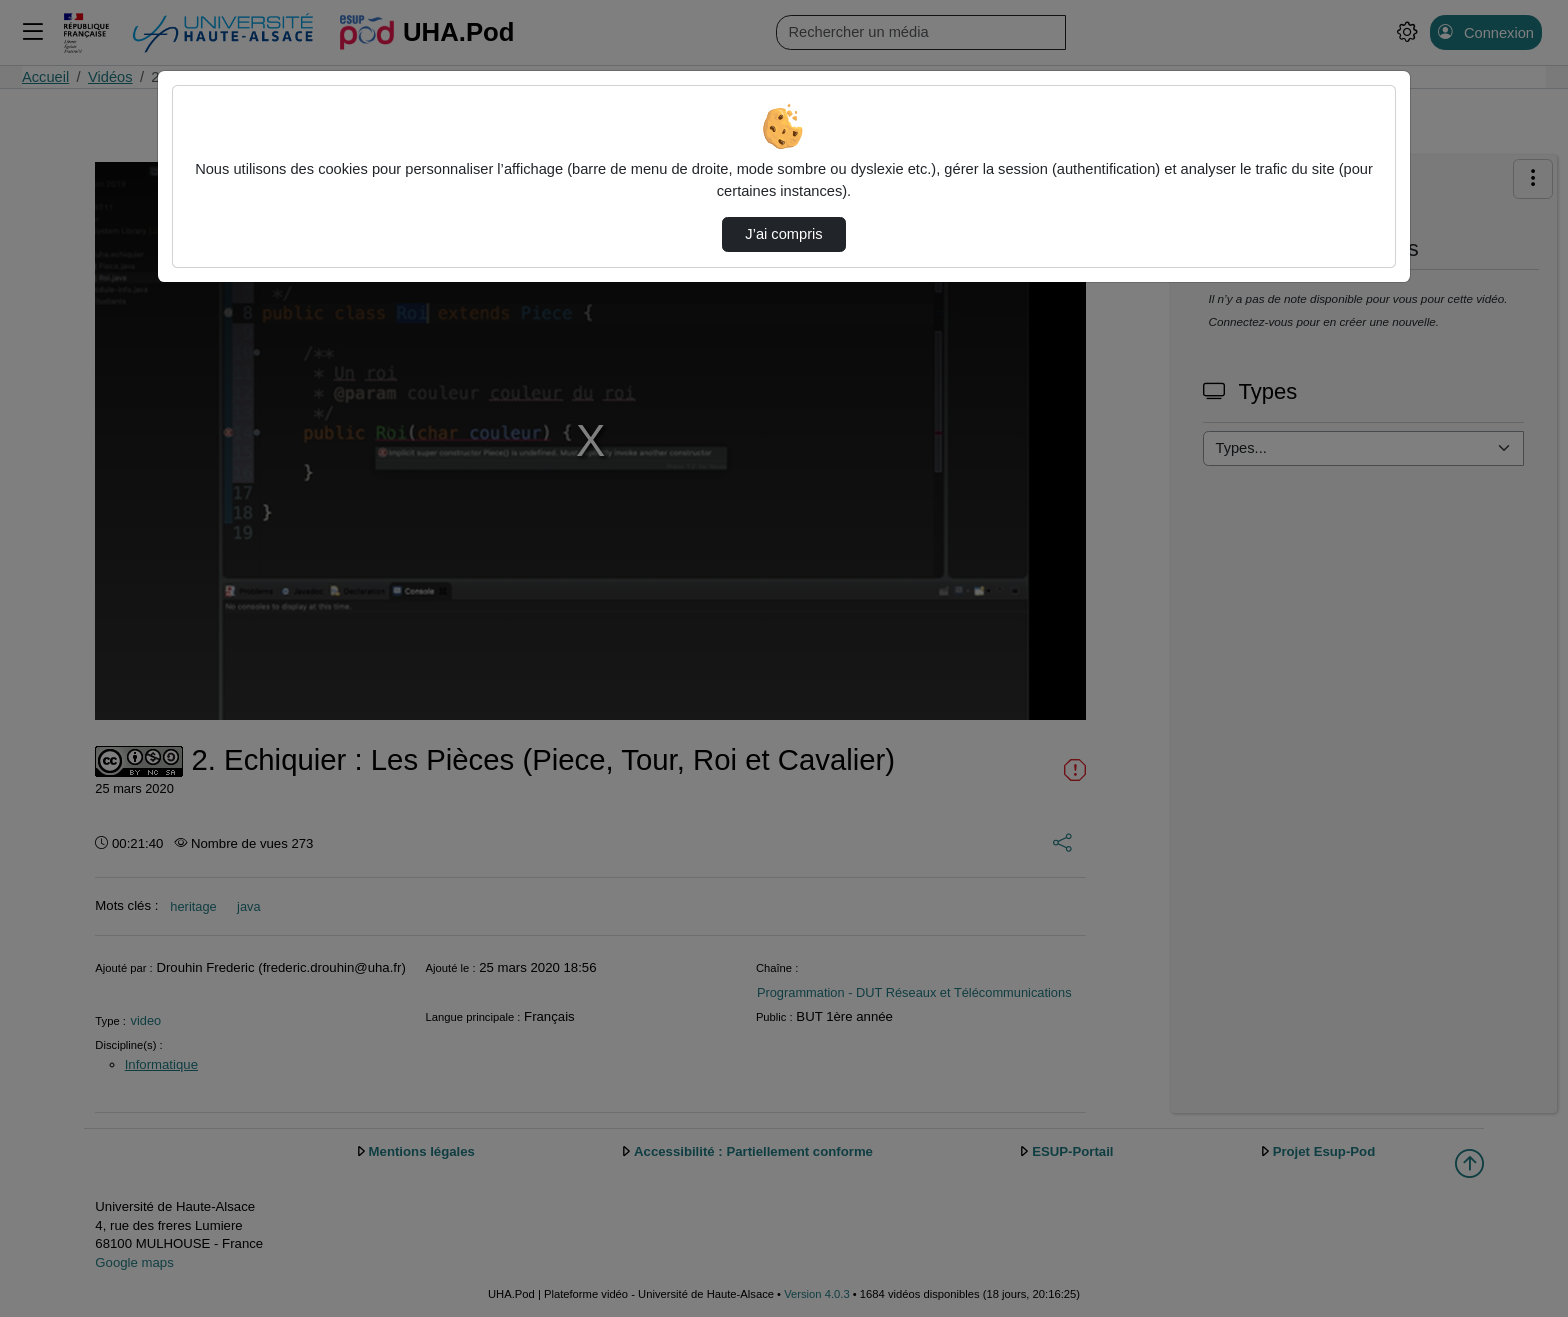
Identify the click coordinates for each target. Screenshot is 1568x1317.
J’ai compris (783, 234)
